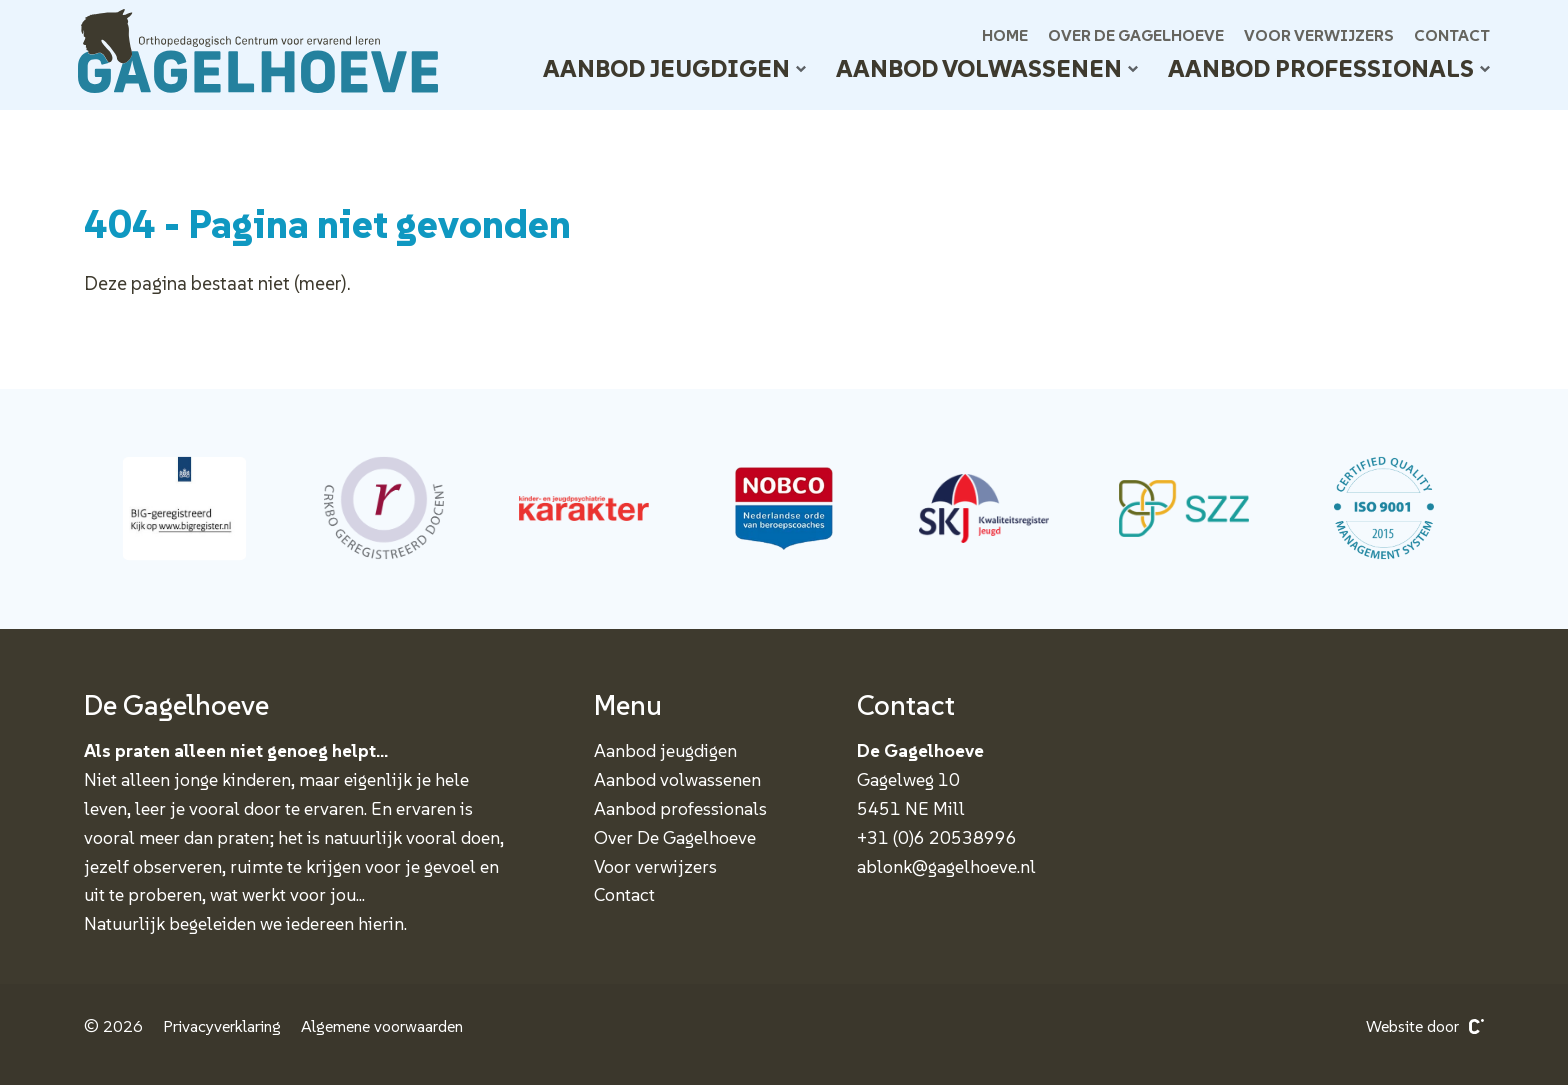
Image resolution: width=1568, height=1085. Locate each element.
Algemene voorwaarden (382, 1026)
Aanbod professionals (1329, 68)
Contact (1452, 35)
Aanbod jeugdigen (674, 68)
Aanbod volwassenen (987, 68)
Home (1005, 35)
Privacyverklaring (222, 1026)
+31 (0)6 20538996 (937, 837)
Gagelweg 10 (908, 779)
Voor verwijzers (1319, 35)
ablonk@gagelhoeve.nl (946, 866)
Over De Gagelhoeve (1136, 35)
